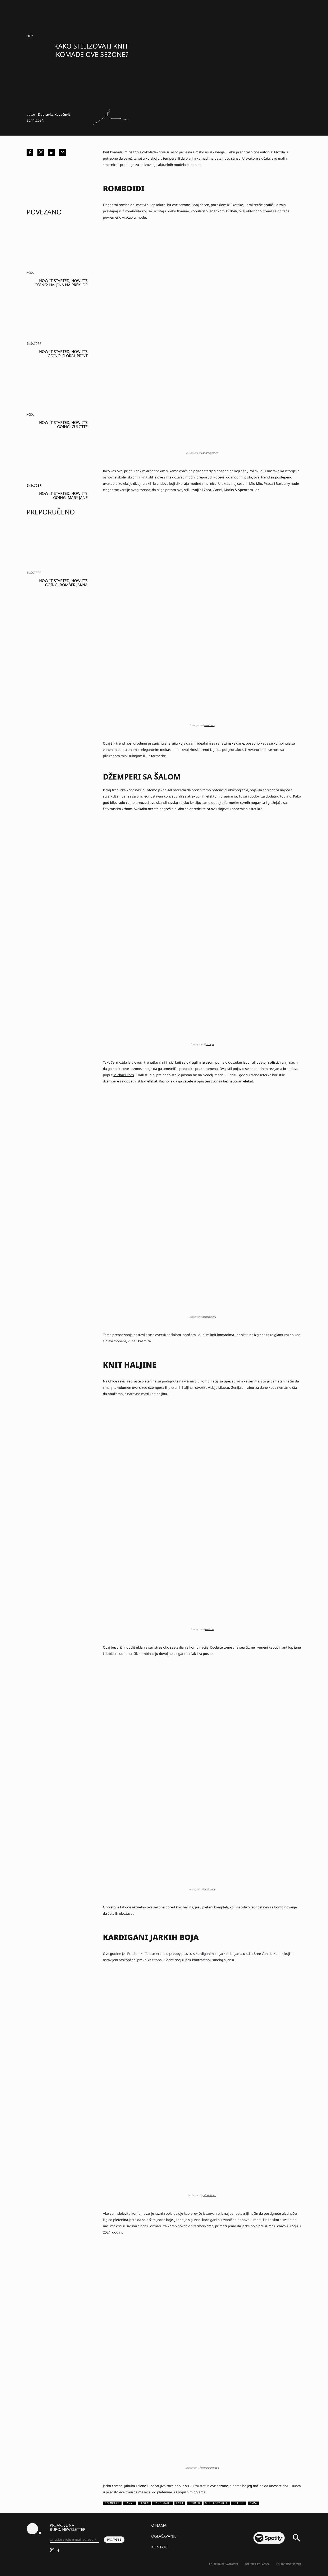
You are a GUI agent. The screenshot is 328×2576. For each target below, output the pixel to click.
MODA (30, 36)
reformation (209, 2195)
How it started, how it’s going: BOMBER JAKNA (63, 582)
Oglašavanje (163, 2536)
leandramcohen (209, 453)
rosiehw (209, 1629)
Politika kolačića (257, 2564)
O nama (159, 2525)
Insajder (34, 343)
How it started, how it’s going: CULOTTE (63, 424)
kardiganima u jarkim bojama (219, 1953)
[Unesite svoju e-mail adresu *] (74, 2539)
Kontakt (159, 2546)
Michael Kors (123, 1075)
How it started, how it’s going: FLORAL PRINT (63, 353)
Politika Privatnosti (223, 2564)
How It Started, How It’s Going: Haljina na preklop (61, 282)
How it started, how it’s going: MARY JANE (63, 495)
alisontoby (209, 1889)
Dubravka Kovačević (54, 114)
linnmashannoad (209, 2468)
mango (210, 1044)
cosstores (209, 725)
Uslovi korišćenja (288, 2564)
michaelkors (209, 1316)
